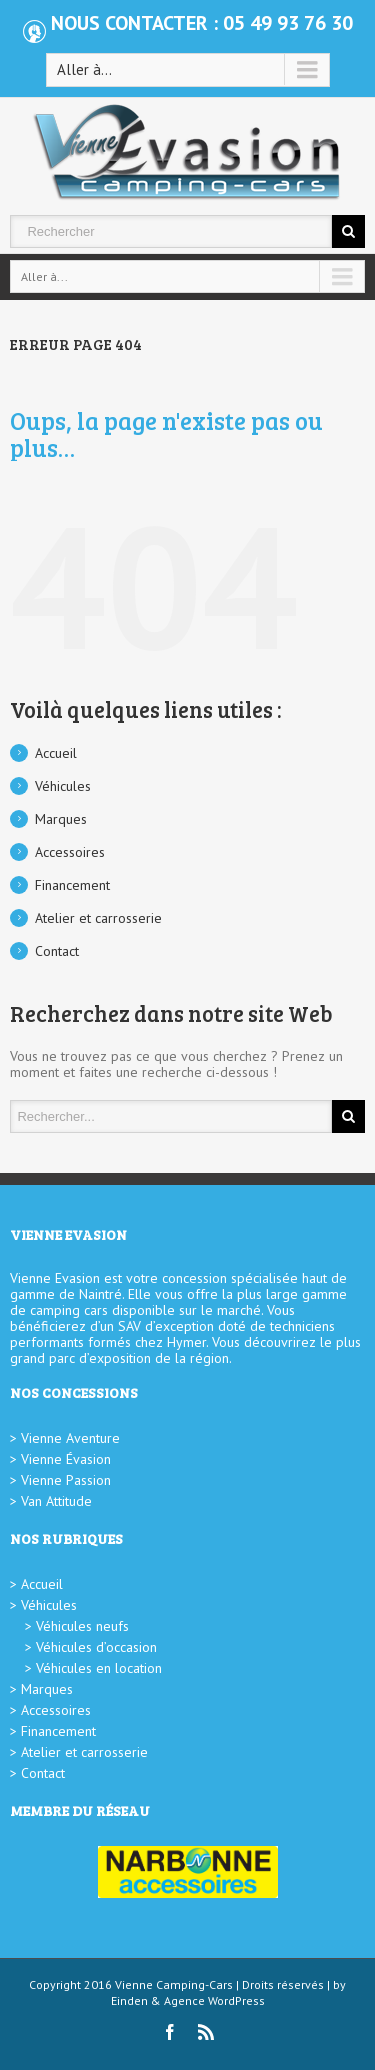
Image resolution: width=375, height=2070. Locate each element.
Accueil (56, 753)
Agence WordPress (214, 2000)
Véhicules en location (99, 1668)
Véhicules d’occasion (96, 1647)
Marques (61, 819)
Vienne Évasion (66, 1459)
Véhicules (63, 786)
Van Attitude (56, 1501)
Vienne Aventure (70, 1438)
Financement (72, 885)
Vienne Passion (66, 1480)
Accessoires (70, 852)
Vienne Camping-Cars (174, 1984)
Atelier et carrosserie (98, 918)
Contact (57, 951)
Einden (129, 2000)
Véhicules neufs (82, 1626)
